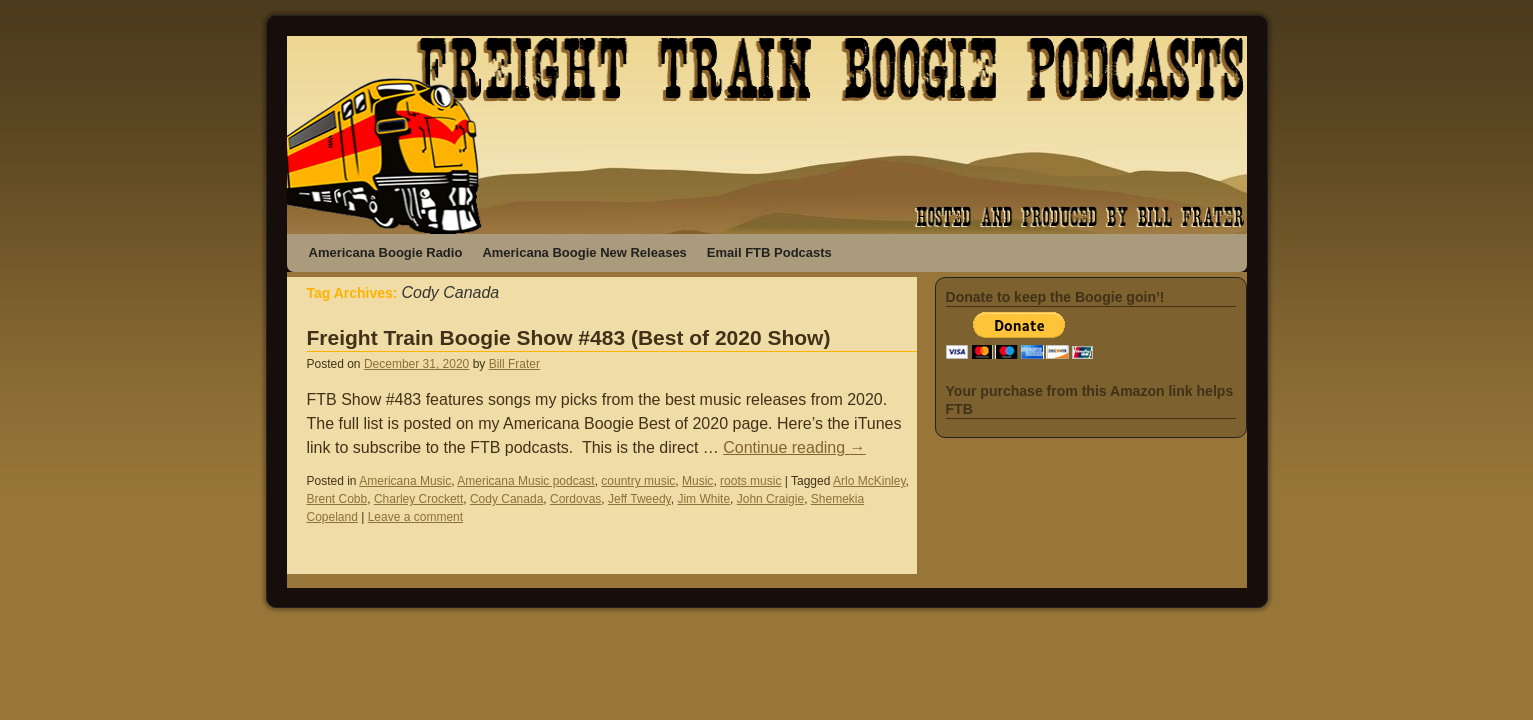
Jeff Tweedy (639, 499)
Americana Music (405, 481)
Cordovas (575, 499)
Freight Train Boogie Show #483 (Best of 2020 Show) (569, 337)
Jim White (703, 499)
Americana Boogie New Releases (584, 252)
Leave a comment (415, 517)
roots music (750, 481)
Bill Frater (514, 364)
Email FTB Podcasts (769, 252)
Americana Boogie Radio (386, 252)
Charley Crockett (418, 499)
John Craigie (770, 499)
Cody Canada (506, 499)
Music (697, 481)
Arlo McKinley (869, 481)
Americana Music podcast (525, 481)
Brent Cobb (337, 499)
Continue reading (794, 447)
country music (638, 481)
